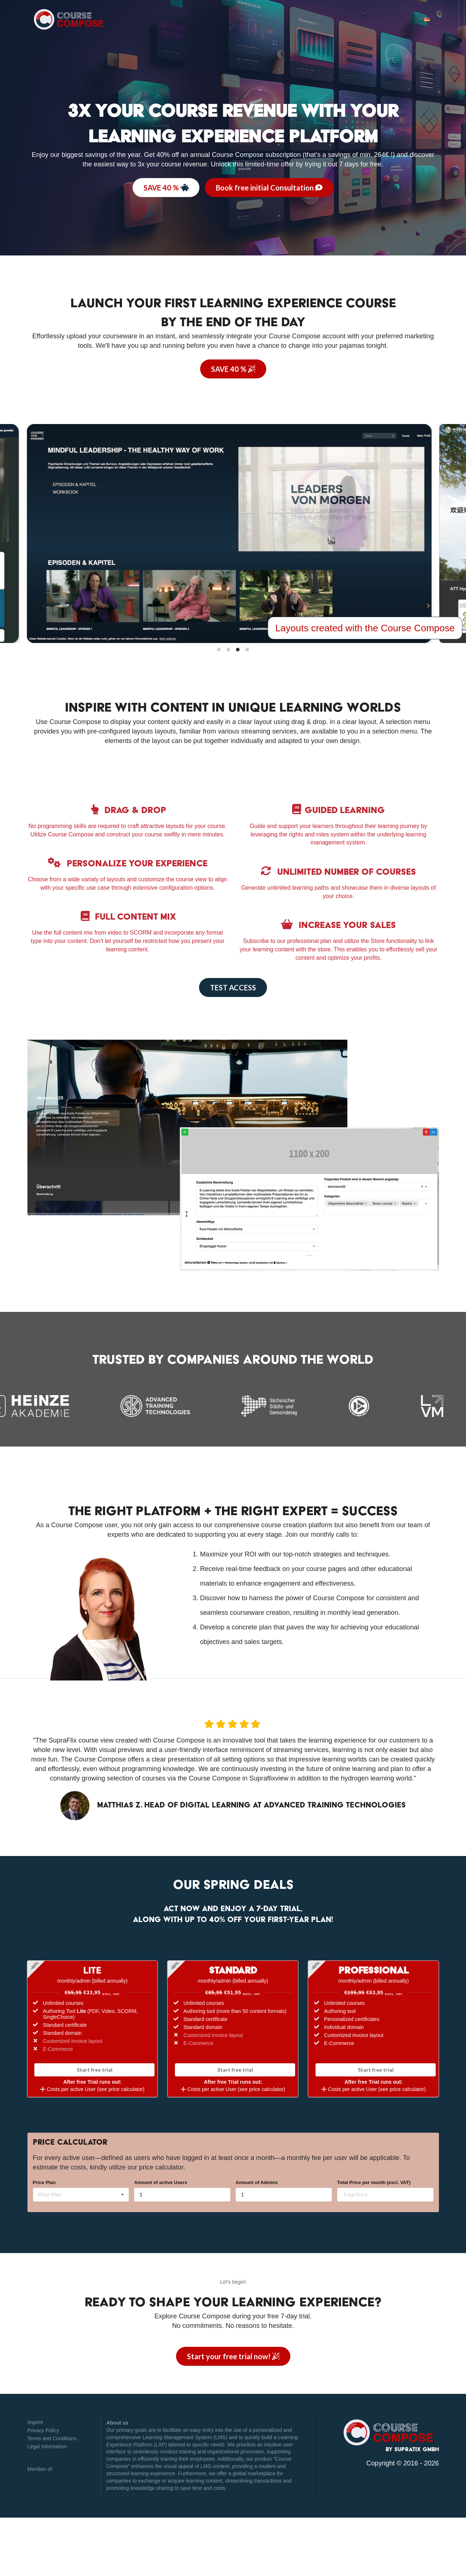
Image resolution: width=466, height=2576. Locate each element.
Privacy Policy (43, 2430)
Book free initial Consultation (269, 187)
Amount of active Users (160, 2182)
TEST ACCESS (233, 987)
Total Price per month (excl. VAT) (374, 2182)
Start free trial (94, 2070)
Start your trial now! (233, 2356)
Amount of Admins (257, 2182)
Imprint (35, 2422)
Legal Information (47, 2446)
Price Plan (44, 2182)
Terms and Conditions (52, 2438)
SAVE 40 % (166, 187)
